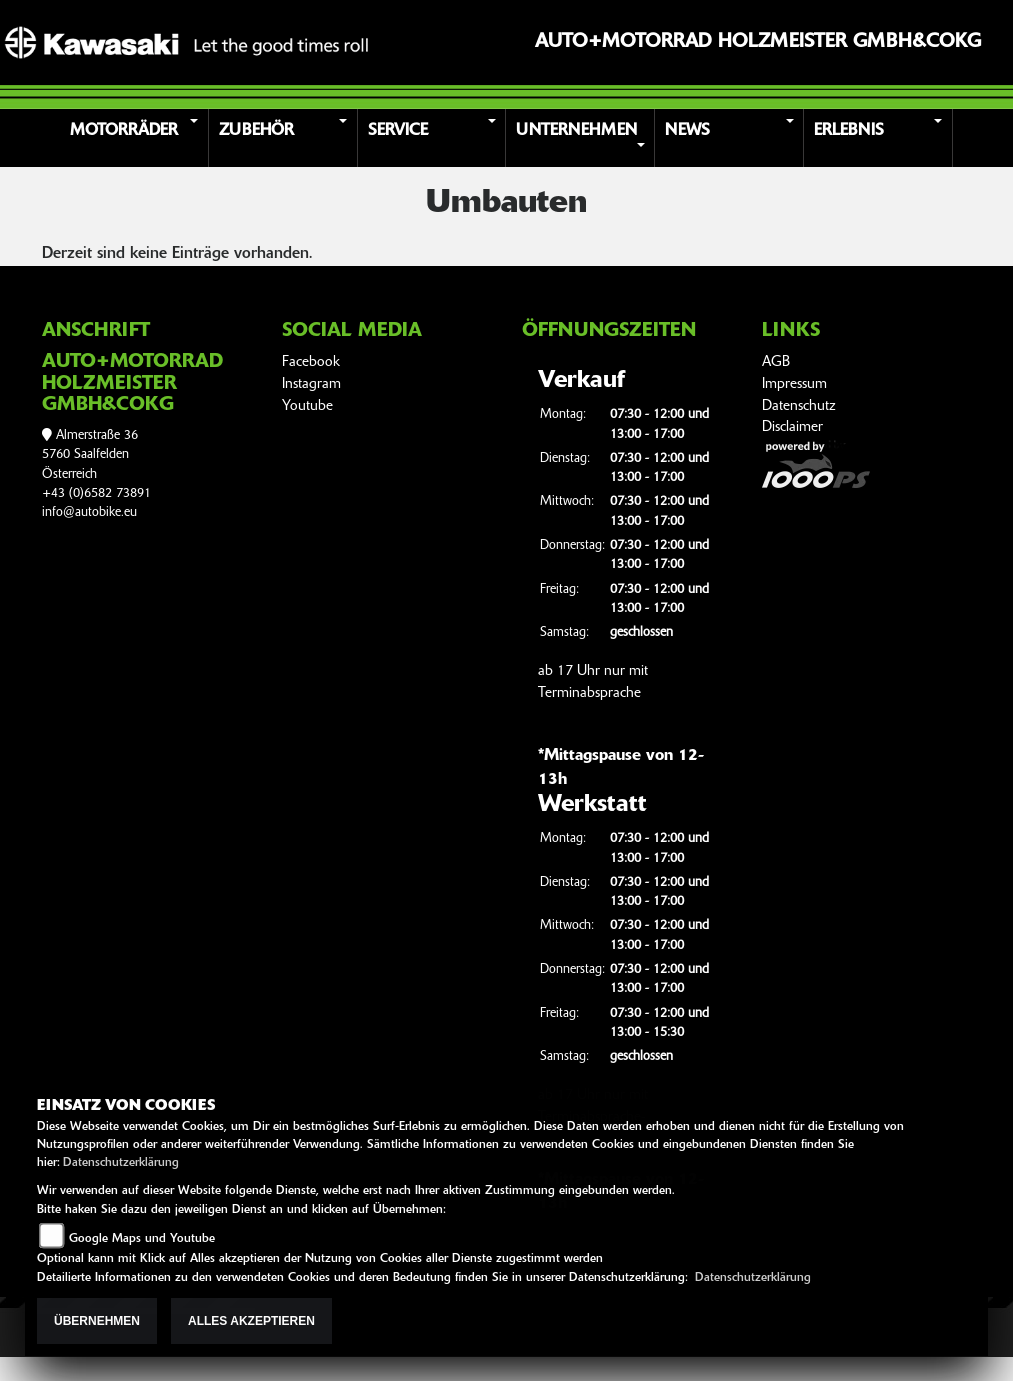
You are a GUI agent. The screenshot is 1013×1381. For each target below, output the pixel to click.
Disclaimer (792, 427)
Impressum (794, 384)
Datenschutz (799, 406)
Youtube (307, 406)
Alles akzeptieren (251, 1321)
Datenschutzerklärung (121, 1163)
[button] (137, 138)
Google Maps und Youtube (142, 1239)
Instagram (311, 384)
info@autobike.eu (89, 512)
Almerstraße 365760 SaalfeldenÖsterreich (90, 455)
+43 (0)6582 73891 (96, 493)
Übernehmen (97, 1321)
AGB (776, 362)
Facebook (311, 362)
